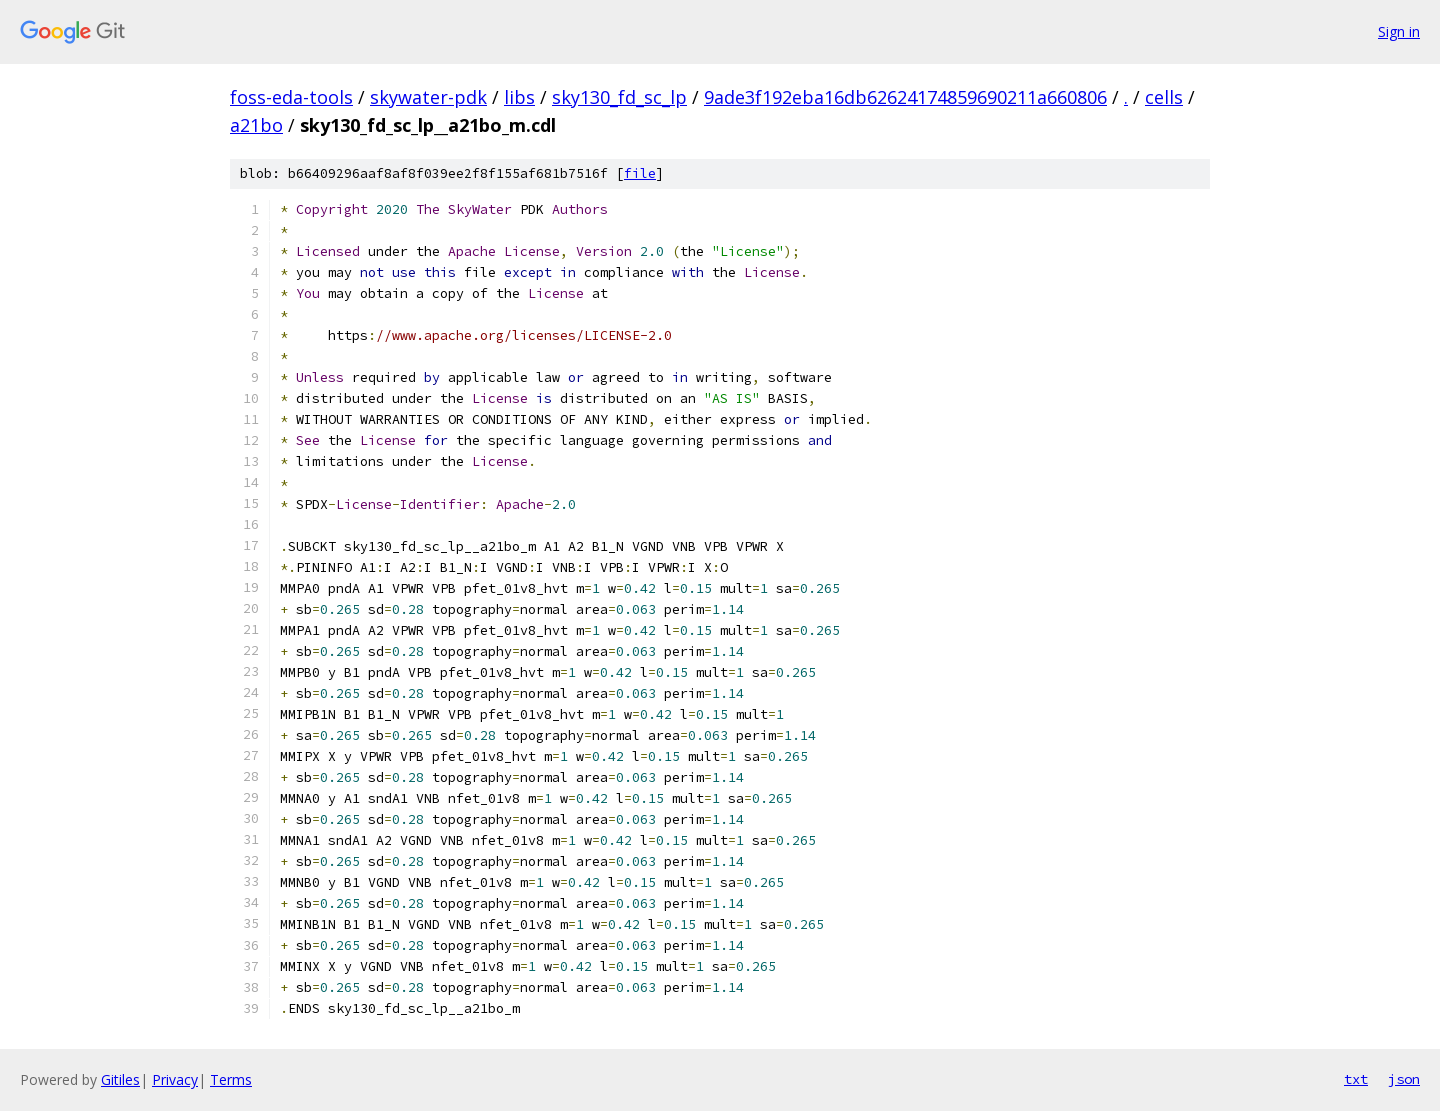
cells (1164, 97)
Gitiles (120, 1079)
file (640, 173)
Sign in (1399, 31)
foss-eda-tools (291, 97)
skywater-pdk (428, 97)
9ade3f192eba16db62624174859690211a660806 (905, 97)
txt (1356, 1079)
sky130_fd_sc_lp (619, 97)
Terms (231, 1079)
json (1404, 1079)
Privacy (175, 1079)
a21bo (256, 125)
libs (519, 97)
